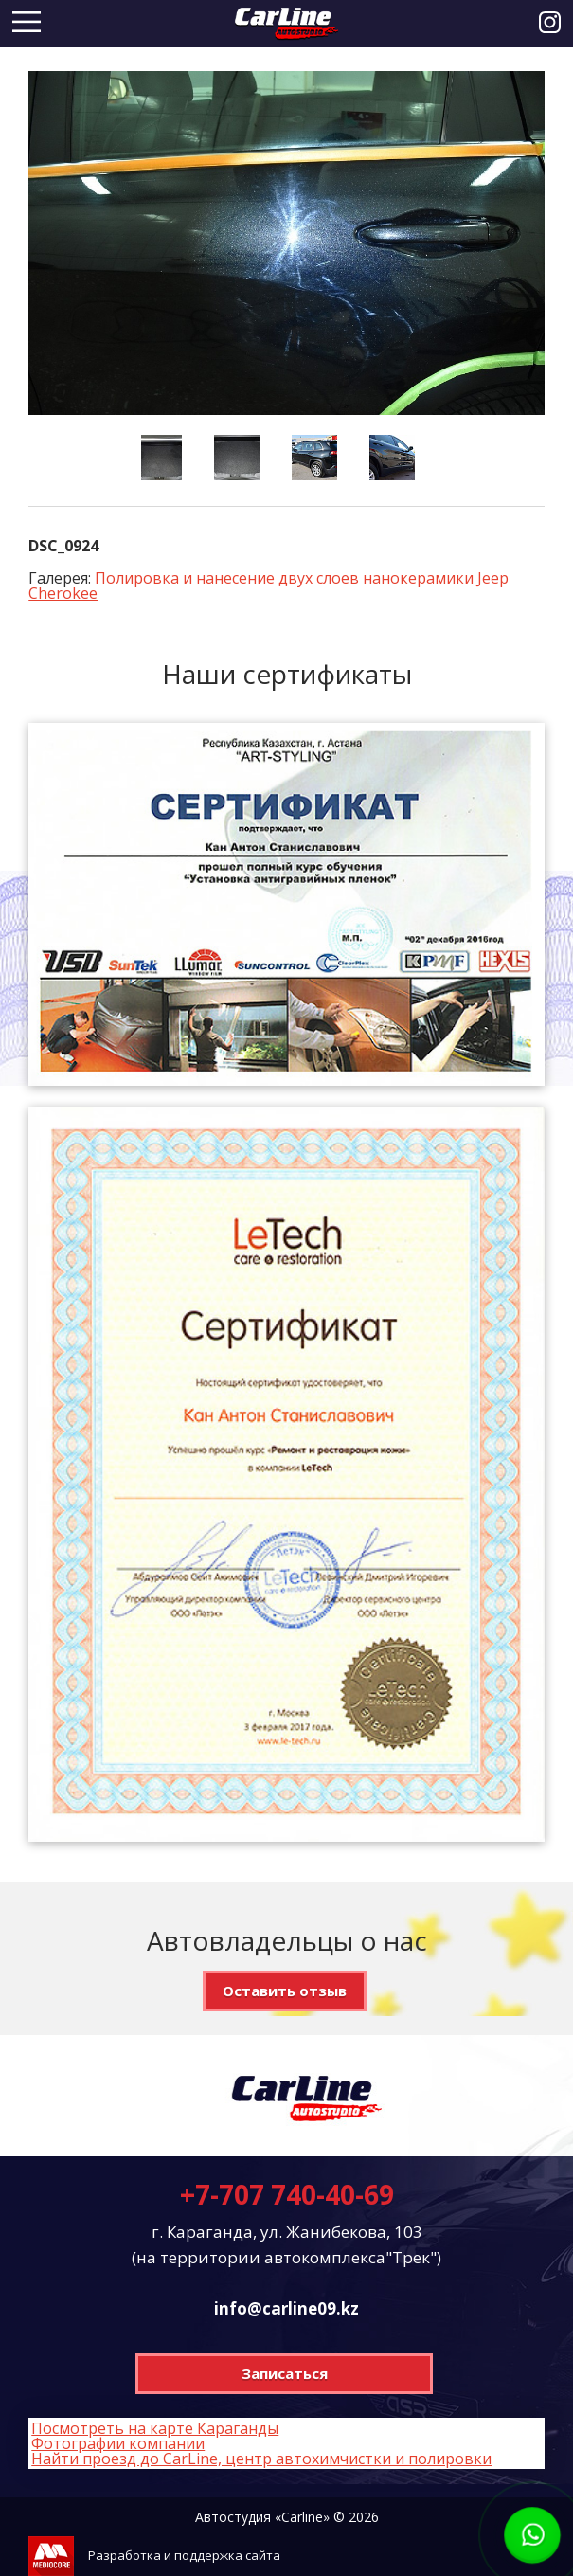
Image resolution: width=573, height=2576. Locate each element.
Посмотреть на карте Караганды (154, 2428)
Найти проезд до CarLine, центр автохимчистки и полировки (261, 2458)
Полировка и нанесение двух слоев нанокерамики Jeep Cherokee (268, 585)
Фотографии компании (118, 2443)
